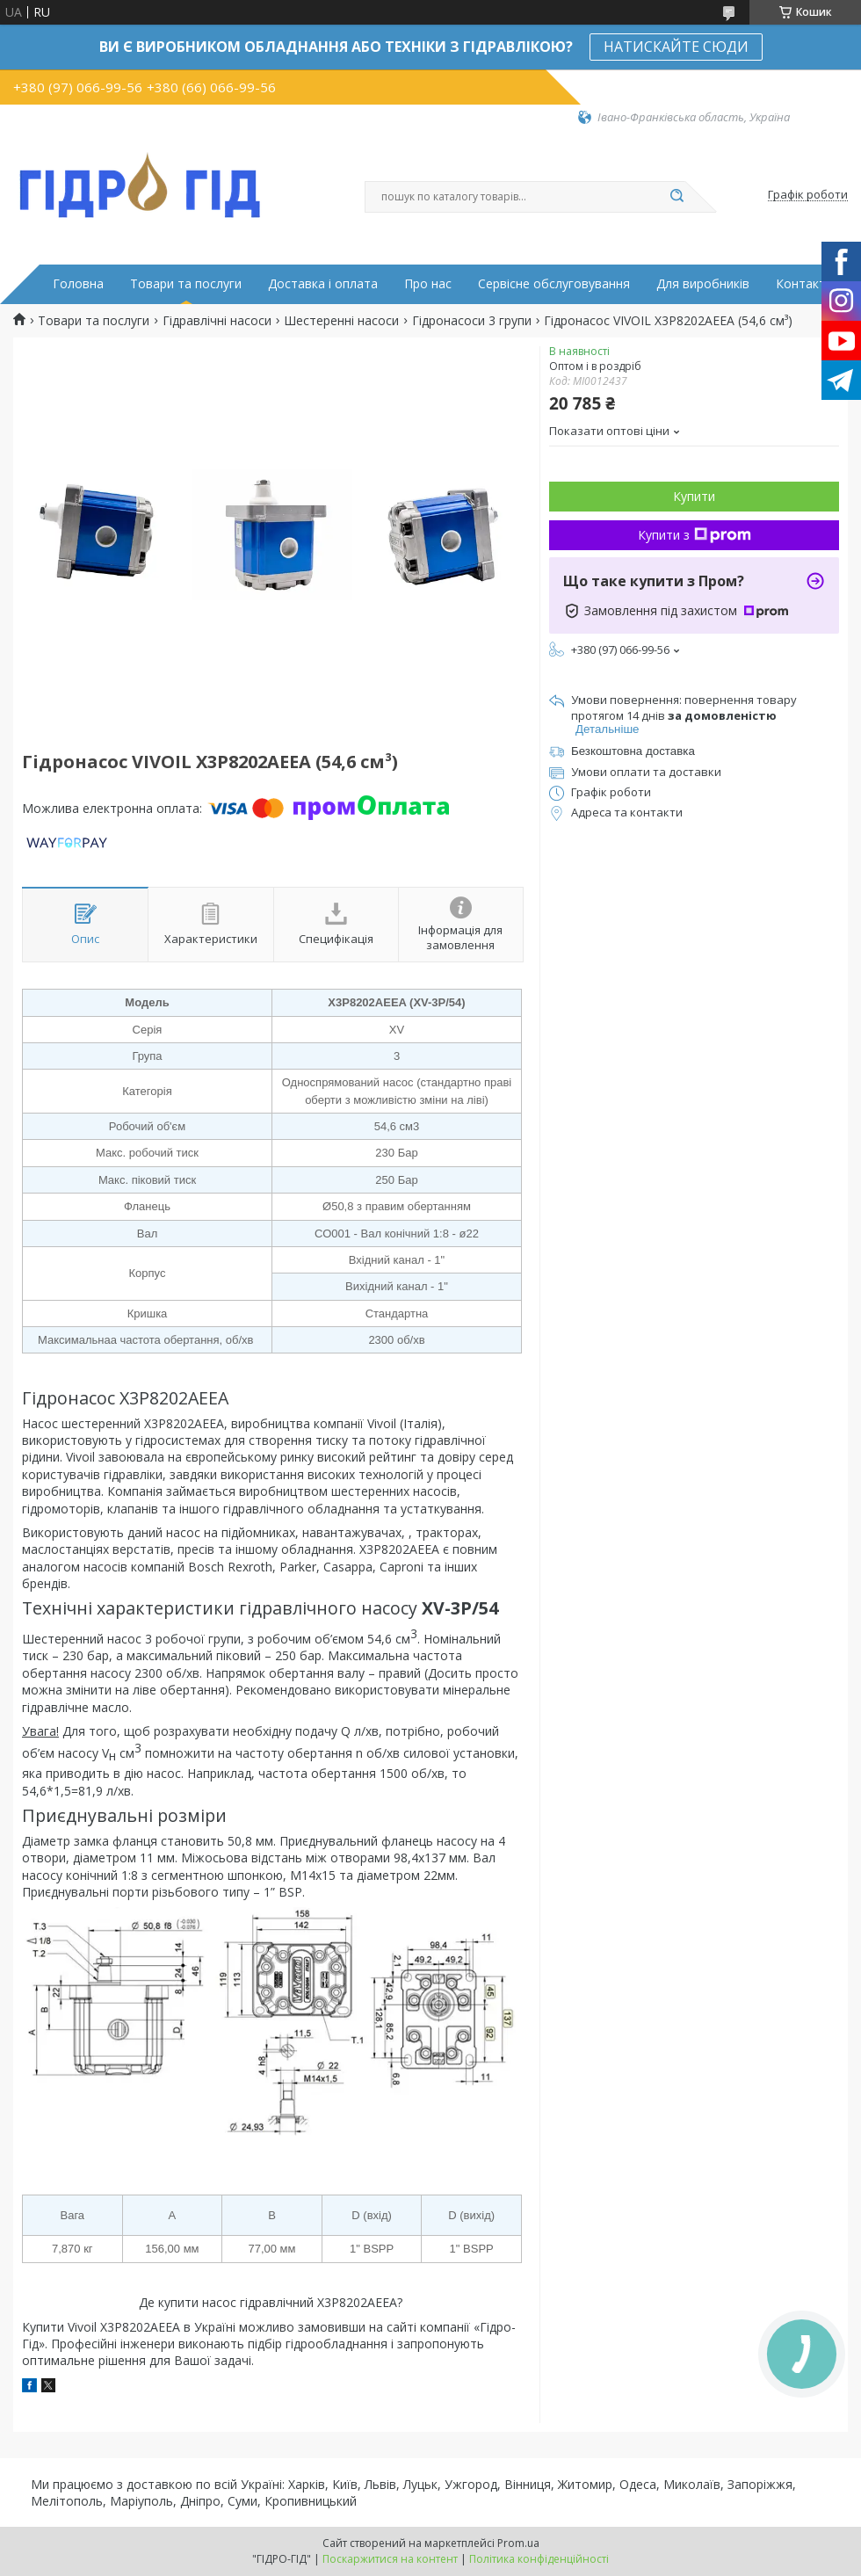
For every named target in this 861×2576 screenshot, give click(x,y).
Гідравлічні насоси (217, 321)
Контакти (804, 284)
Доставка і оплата (323, 284)
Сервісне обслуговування (554, 284)
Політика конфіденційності (539, 2558)
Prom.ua (518, 2543)
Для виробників (702, 284)
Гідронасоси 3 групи (472, 321)
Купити (694, 496)
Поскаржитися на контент (390, 2558)
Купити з (694, 534)
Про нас (428, 284)
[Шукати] (676, 197)
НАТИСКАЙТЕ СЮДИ (676, 46)
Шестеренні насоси (341, 321)
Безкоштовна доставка (633, 751)
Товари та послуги (186, 284)
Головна (78, 284)
